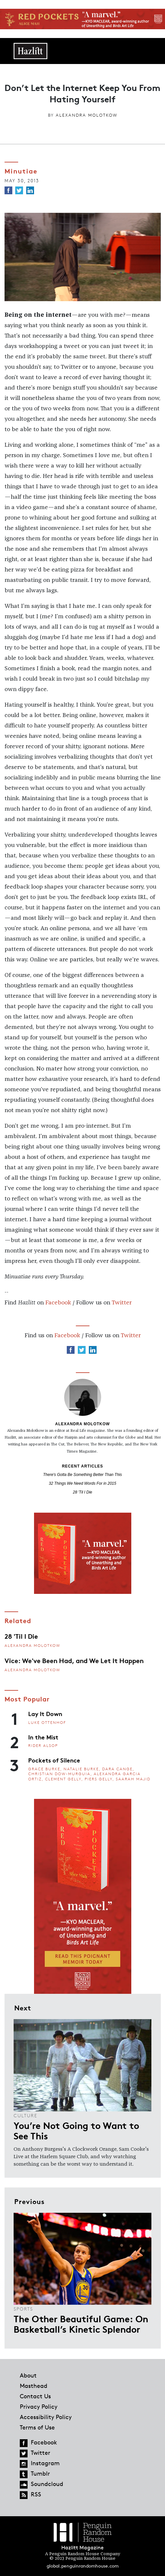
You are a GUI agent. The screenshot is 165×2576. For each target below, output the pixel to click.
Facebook (58, 1303)
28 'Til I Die (82, 1492)
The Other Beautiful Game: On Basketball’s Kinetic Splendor (81, 2323)
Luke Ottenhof (47, 1722)
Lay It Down (45, 1713)
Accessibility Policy (46, 2416)
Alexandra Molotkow (86, 115)
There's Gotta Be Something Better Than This (82, 1474)
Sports (23, 2309)
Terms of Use (37, 2427)
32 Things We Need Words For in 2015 (82, 1483)
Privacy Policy (38, 2406)
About (28, 2375)
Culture (25, 2115)
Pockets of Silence (54, 1760)
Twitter (122, 1303)
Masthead (33, 2385)
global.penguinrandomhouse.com (83, 2566)
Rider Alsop (43, 1745)
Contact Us (35, 2396)
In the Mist (43, 1737)
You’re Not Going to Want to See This (76, 2130)
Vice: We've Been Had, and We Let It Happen (74, 1660)
